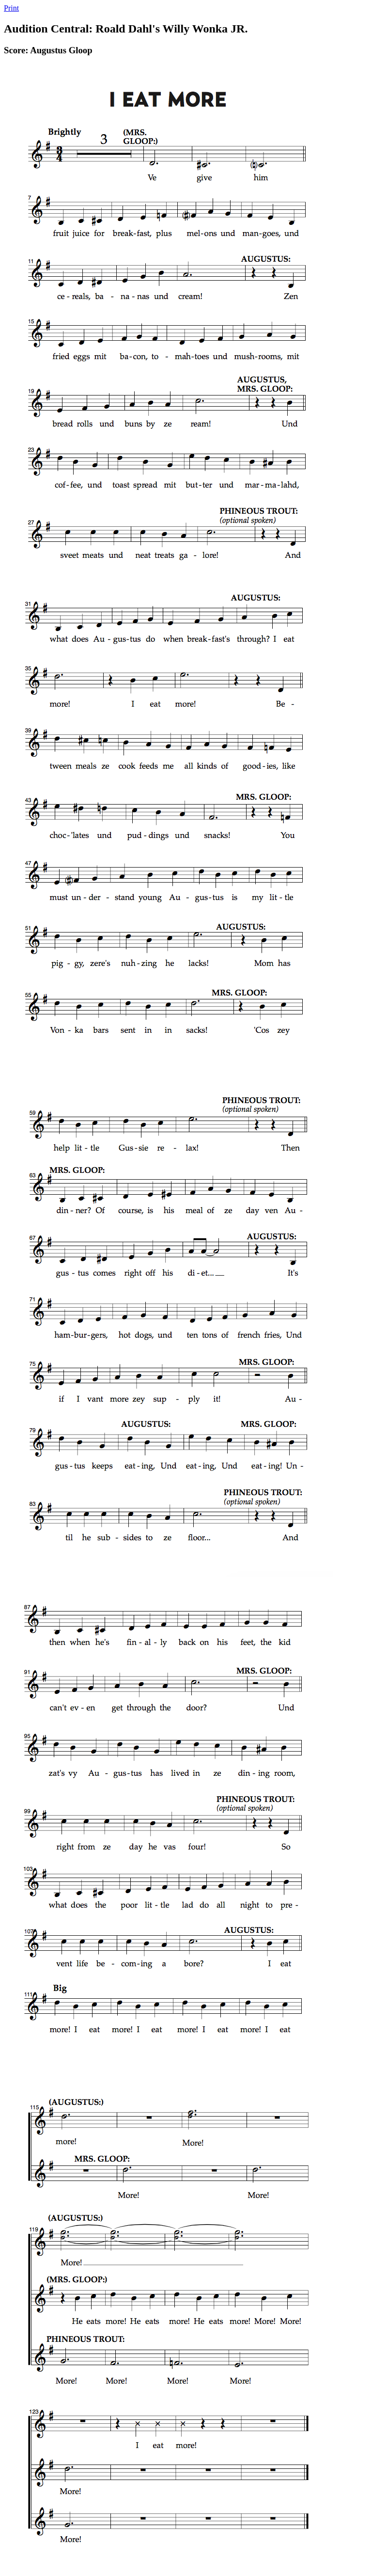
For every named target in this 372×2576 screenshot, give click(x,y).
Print (11, 8)
